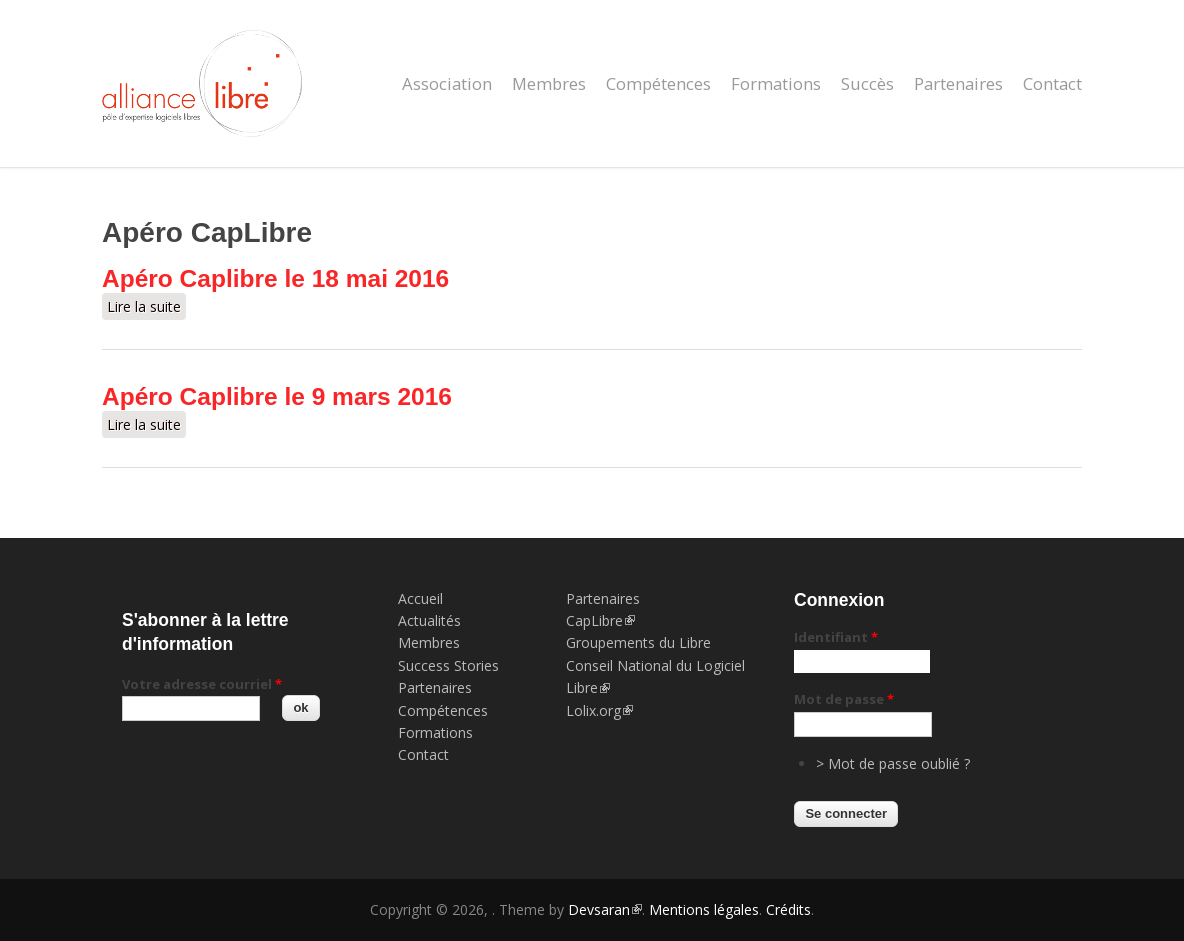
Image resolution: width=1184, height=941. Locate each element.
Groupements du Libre (638, 642)
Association (447, 83)
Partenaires (958, 83)
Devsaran (605, 909)
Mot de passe (844, 699)
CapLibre (600, 620)
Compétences (658, 83)
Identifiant (836, 637)
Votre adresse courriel (202, 684)
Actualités (429, 620)
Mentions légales (704, 909)
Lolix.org (599, 710)
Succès (867, 83)
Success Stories (448, 665)
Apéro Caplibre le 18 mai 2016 (275, 278)
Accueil (420, 598)
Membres (549, 83)
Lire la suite (146, 306)
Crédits (788, 909)
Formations (776, 83)
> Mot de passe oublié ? (893, 763)
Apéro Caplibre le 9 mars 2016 (277, 396)
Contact (1052, 83)
